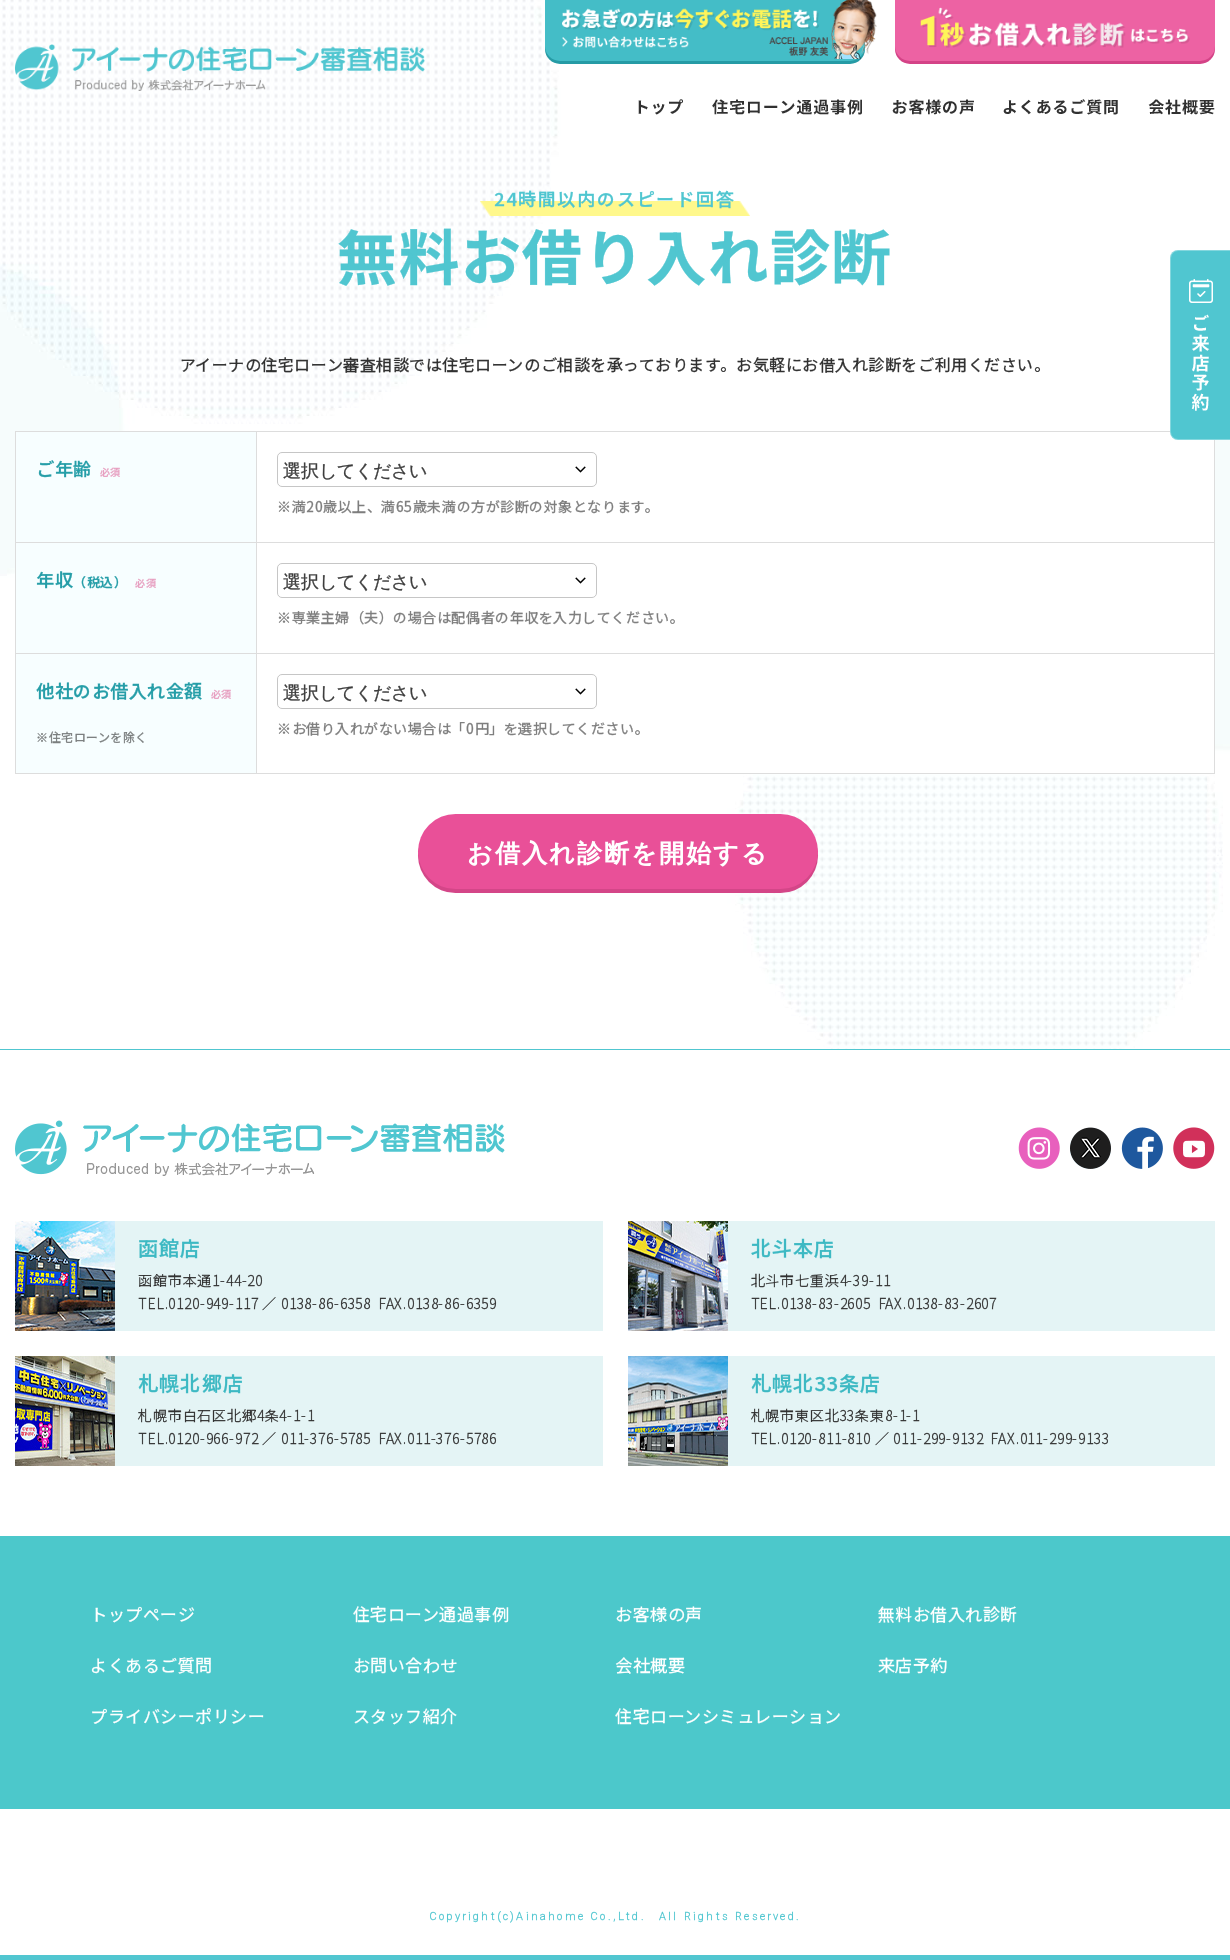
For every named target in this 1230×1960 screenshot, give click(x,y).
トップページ (142, 1613)
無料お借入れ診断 (948, 1613)
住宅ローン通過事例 (431, 1613)
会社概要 (650, 1664)
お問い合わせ (405, 1664)
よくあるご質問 (151, 1664)
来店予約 (913, 1664)
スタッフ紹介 (405, 1715)
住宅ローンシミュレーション (728, 1715)
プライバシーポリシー (177, 1715)
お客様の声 (659, 1613)
